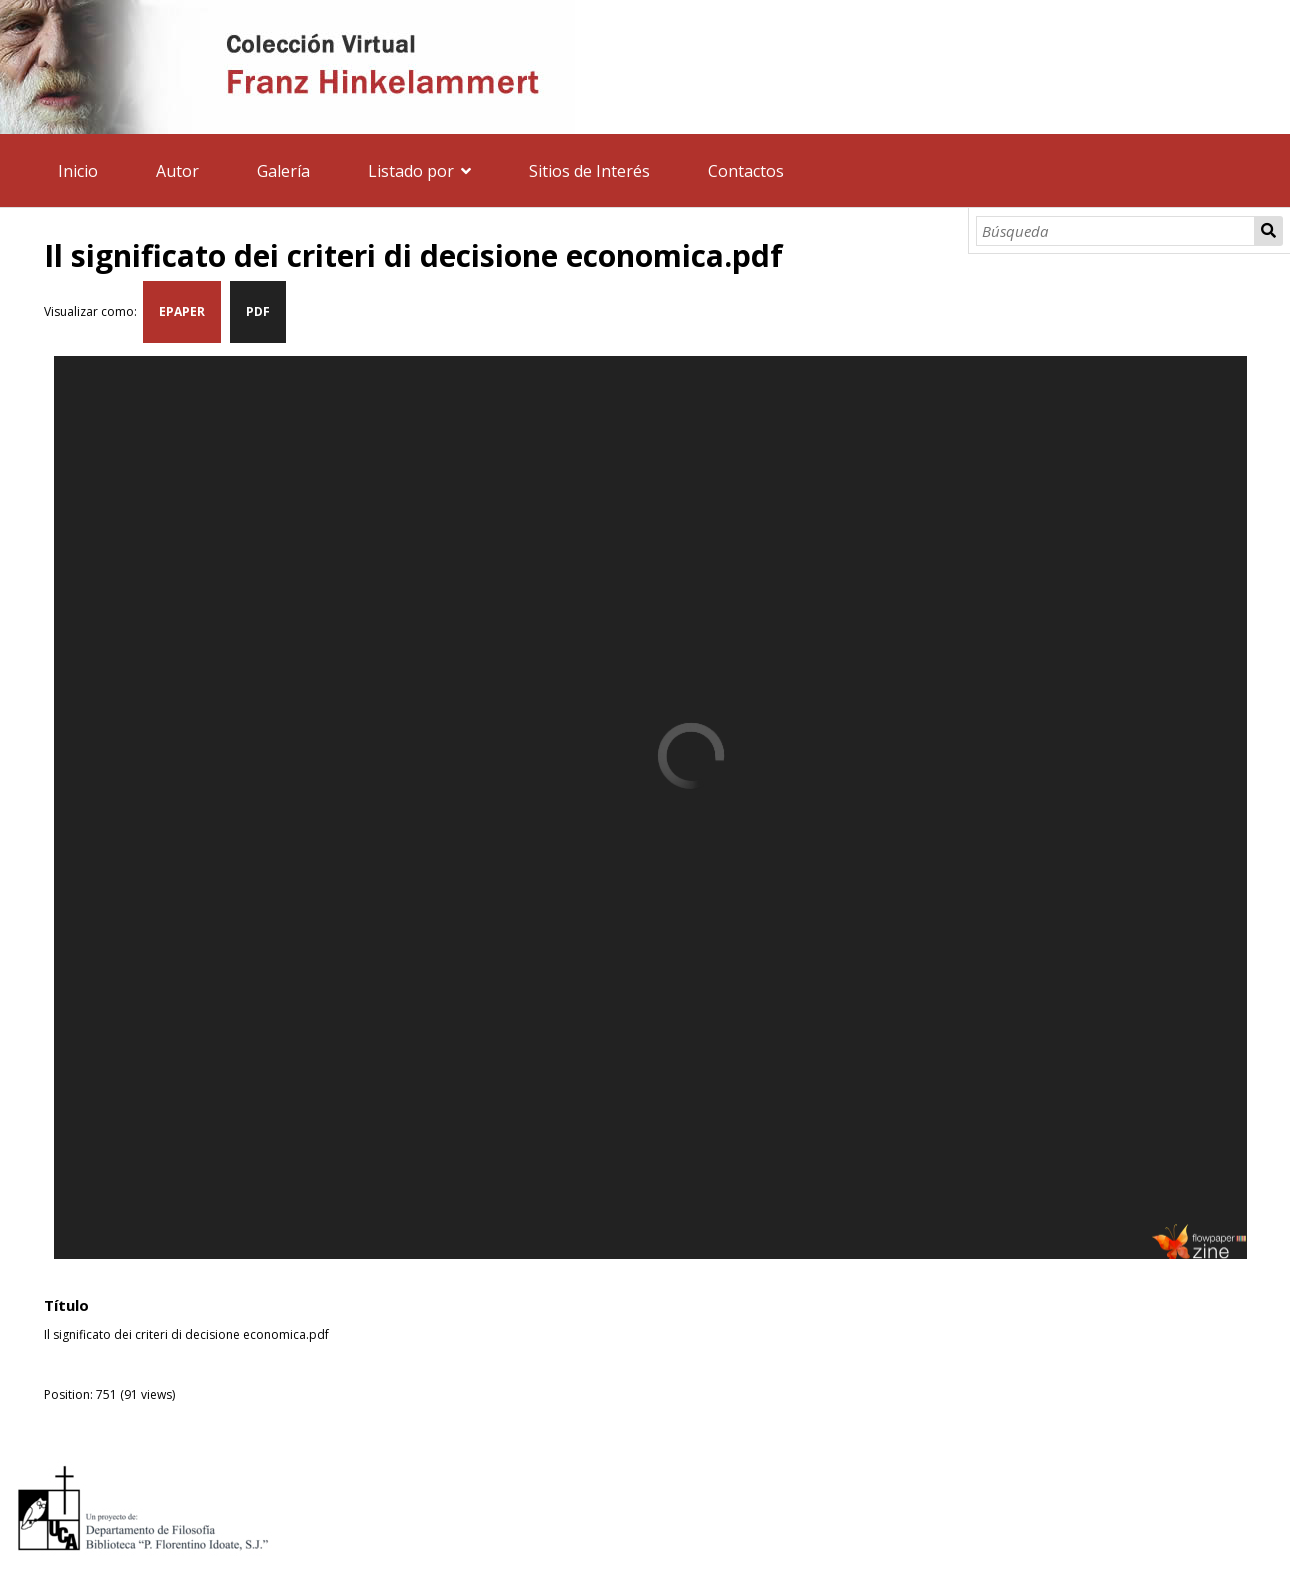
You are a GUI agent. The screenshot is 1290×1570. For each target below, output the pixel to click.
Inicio (78, 171)
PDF (258, 311)
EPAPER (182, 311)
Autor (177, 171)
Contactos (746, 171)
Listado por (411, 171)
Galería (283, 171)
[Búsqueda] (1115, 231)
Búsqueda (1268, 231)
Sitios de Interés (589, 171)
